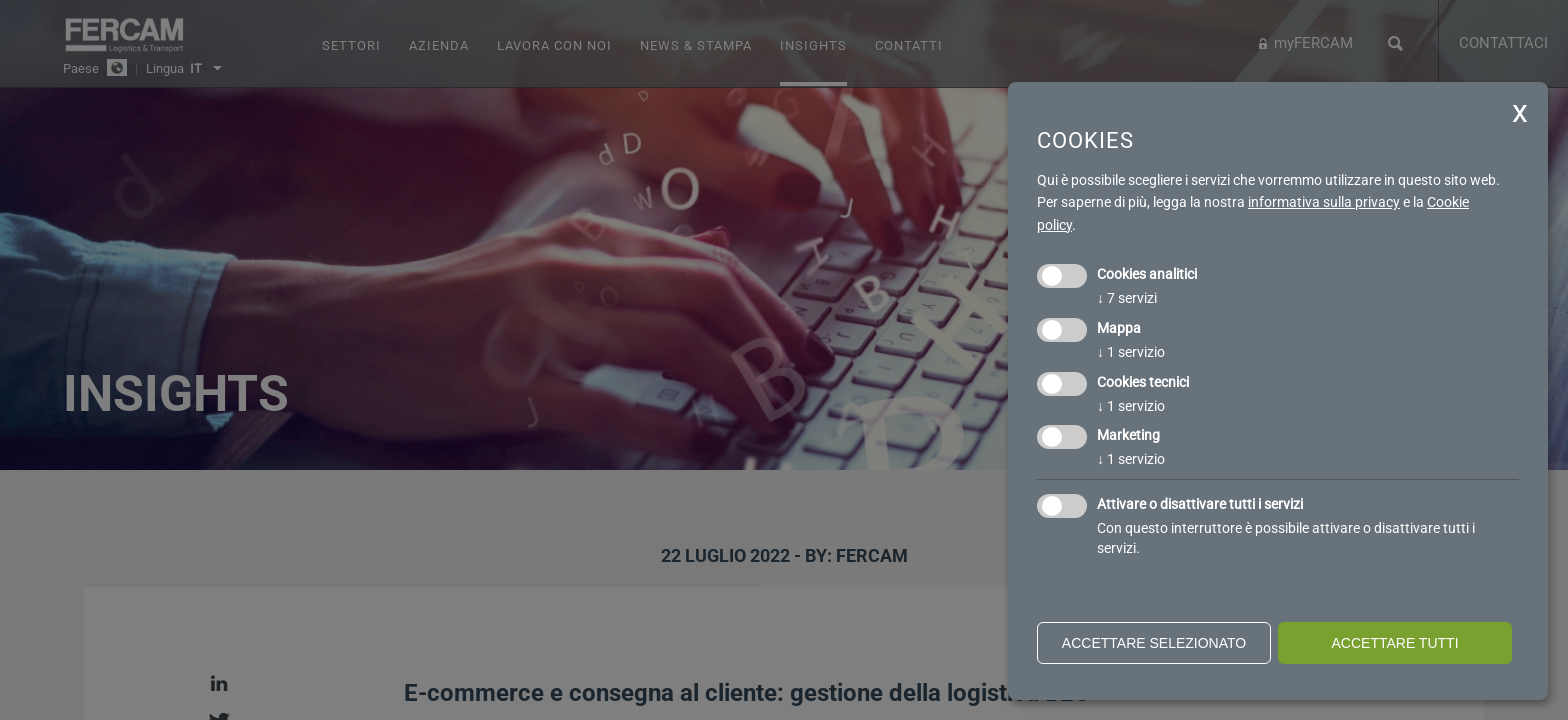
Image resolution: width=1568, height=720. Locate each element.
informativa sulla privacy (1324, 202)
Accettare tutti (1394, 643)
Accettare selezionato (1154, 643)
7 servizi (1127, 298)
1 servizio (1131, 352)
